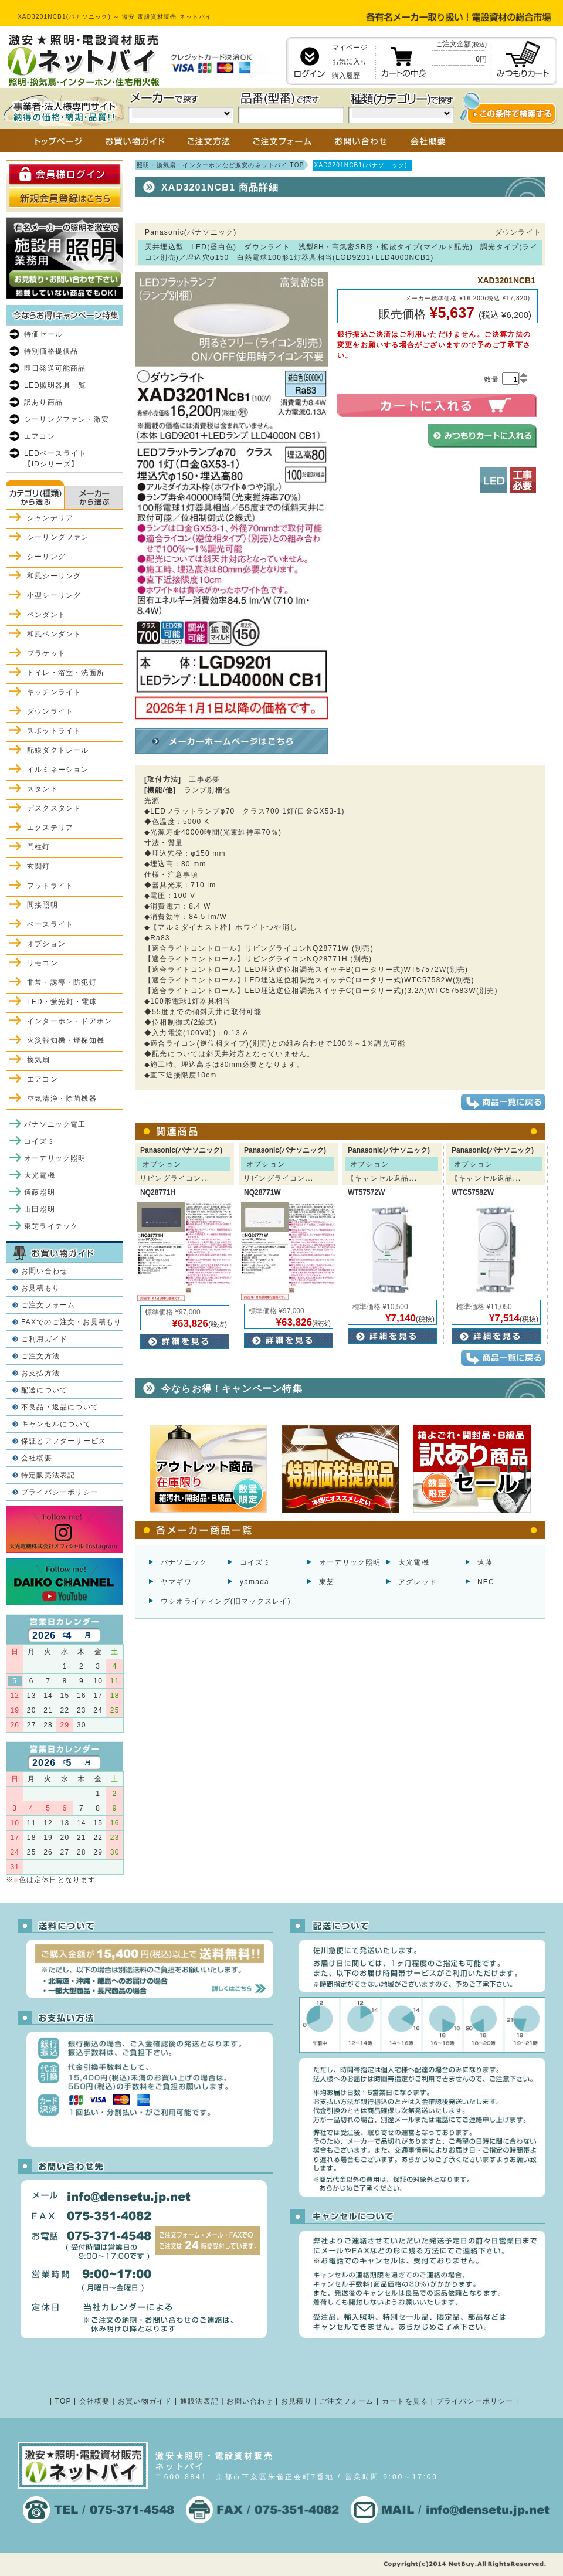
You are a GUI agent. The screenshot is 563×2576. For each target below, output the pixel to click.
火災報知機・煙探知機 (65, 1040)
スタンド (42, 789)
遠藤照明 (39, 1192)
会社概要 (36, 1458)
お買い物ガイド (145, 2401)
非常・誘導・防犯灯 (62, 982)
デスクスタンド (54, 808)
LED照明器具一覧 (55, 385)
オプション (46, 944)
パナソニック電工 (55, 1124)
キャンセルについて (56, 1424)
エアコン (39, 436)
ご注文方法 (40, 1356)
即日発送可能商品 (55, 368)
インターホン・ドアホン (69, 1021)
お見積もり (40, 1288)
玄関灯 (38, 866)
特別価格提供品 (51, 351)
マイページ (349, 47)
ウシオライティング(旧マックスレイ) (226, 1601)
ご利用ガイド (44, 1339)
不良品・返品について (60, 1407)
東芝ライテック (51, 1226)
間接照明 (42, 905)
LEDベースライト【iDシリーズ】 (55, 458)
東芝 (326, 1582)
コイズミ (255, 1562)
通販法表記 (199, 2401)
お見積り (296, 2401)
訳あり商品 (43, 402)
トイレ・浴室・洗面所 (65, 673)
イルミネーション (58, 769)
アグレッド (417, 1582)
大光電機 (413, 1562)
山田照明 (39, 1209)
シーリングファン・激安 (66, 419)
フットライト (50, 886)
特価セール (43, 334)
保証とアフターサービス (63, 1441)
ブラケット (46, 653)
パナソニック (184, 1562)
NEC (485, 1582)
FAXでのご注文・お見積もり (71, 1322)
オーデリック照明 (350, 1562)
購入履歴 (346, 76)
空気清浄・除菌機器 (62, 1098)
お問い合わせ (44, 1271)
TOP (63, 2401)
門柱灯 (38, 847)
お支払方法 (40, 1373)
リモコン (42, 963)
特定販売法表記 (48, 1475)
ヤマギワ (176, 1582)
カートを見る (405, 2401)
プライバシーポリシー (60, 1492)
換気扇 (38, 1060)
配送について (44, 1390)
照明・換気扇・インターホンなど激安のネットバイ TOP (220, 165)
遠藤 (485, 1562)
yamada (254, 1582)
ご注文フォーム (48, 1305)
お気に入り (349, 61)
